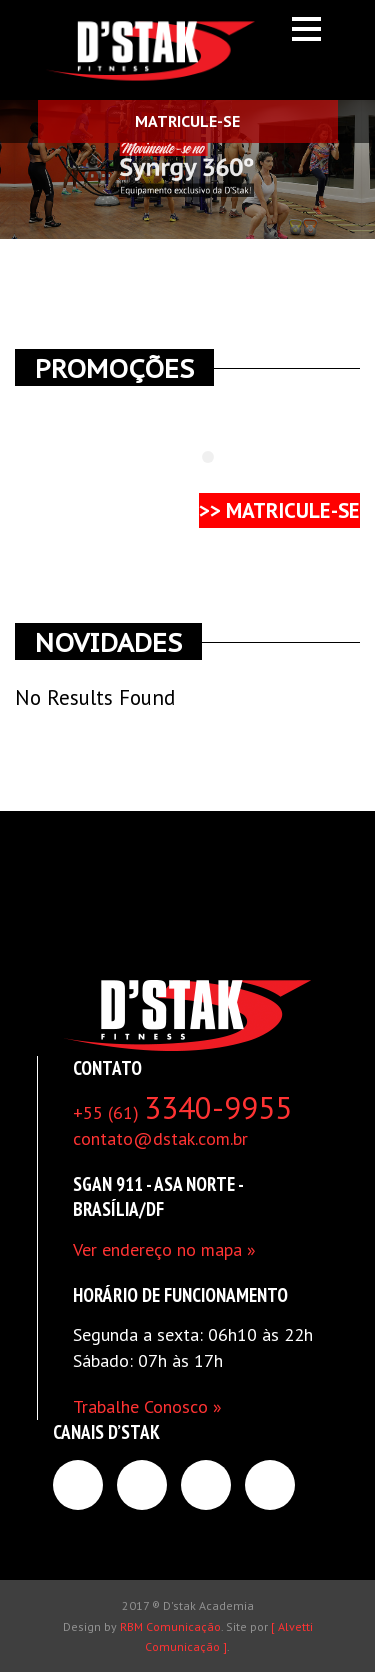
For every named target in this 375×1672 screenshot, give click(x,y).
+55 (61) (182, 1112)
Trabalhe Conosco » (147, 1406)
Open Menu (306, 28)
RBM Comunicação (170, 1626)
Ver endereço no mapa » (164, 1249)
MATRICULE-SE (187, 121)
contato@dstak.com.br (160, 1138)
